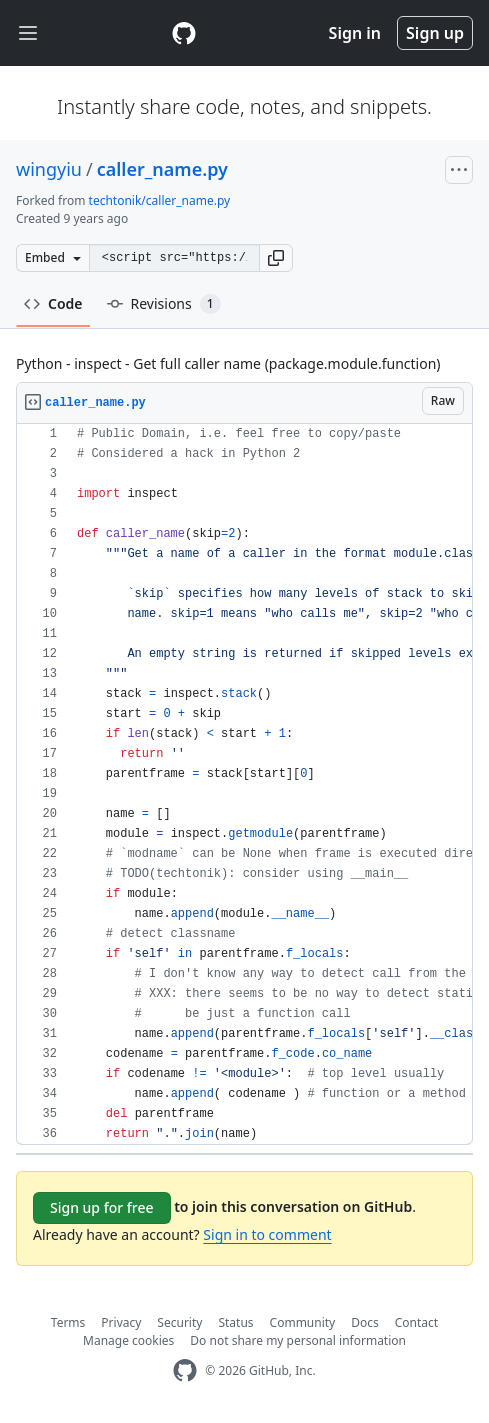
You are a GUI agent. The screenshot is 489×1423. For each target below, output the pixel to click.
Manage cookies (128, 1340)
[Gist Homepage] (184, 33)
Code (53, 303)
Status (235, 1322)
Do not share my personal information (298, 1340)
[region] (244, 784)
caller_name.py (162, 169)
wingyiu (49, 169)
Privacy (121, 1322)
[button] (276, 258)
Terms (68, 1322)
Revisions (164, 304)
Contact (416, 1322)
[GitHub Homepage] (185, 1370)
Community (303, 1322)
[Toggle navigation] (28, 33)
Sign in (355, 33)
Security (179, 1322)
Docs (365, 1322)
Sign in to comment (267, 1234)
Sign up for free (102, 1207)
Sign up (435, 33)
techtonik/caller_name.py (160, 200)
